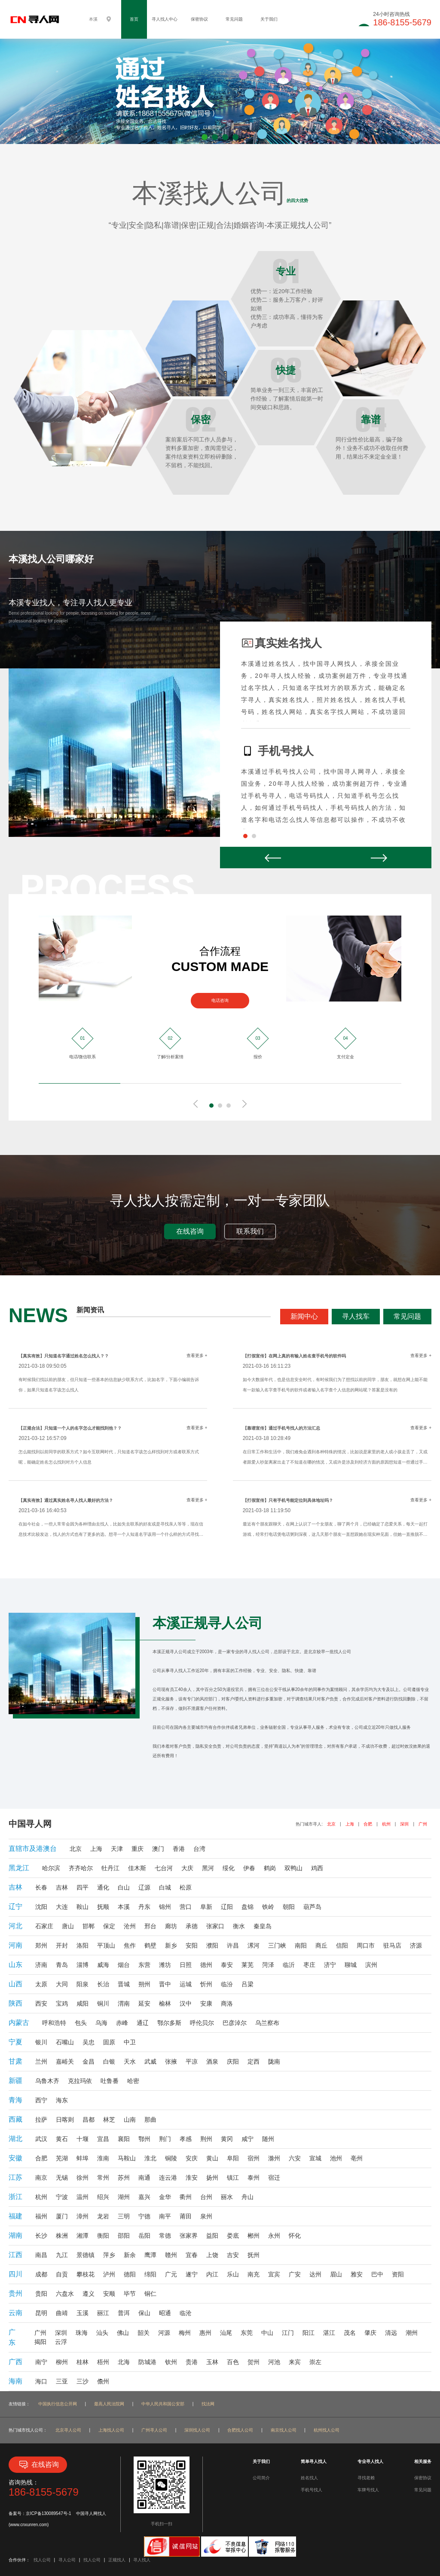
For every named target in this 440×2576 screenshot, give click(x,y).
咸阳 (82, 2003)
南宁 (41, 2362)
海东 (62, 2100)
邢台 (150, 1926)
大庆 (187, 1868)
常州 (103, 2177)
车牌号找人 (368, 2489)
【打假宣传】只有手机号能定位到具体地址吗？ (288, 1500)
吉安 (233, 2254)
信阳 (342, 1945)
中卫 (130, 2042)
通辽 (143, 2022)
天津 (117, 1848)
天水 (130, 2061)
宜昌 (103, 2138)
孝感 (186, 2138)
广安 (295, 2274)
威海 (103, 1964)
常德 (165, 2235)
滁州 (274, 2158)
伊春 (249, 1868)
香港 (179, 1848)
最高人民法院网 (109, 2403)
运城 (186, 1984)
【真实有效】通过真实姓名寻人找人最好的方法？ (65, 1500)
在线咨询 (190, 1231)
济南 (41, 1964)
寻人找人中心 (164, 19)
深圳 (404, 1824)
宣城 (315, 2158)
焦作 (130, 1945)
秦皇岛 (263, 1926)
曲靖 (62, 2313)
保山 (144, 2313)
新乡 (171, 1945)
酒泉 (212, 2061)
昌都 (88, 2119)
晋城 (124, 1984)
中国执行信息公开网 (57, 2403)
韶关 (144, 2332)
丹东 (144, 1906)
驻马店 (392, 1945)
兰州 (41, 2061)
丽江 (103, 2313)
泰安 (227, 1964)
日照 (186, 1964)
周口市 (366, 1945)
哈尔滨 (51, 1868)
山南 (130, 2119)
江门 (288, 2332)
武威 (150, 2061)
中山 (267, 2332)
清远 (391, 2332)
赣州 (171, 2254)
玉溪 (82, 2313)
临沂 (289, 1964)
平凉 (192, 2061)
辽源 (144, 1887)
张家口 (215, 1926)
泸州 (109, 2274)
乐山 (233, 2274)
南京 (41, 2177)
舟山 (247, 2196)
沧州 (130, 1926)
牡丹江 (110, 1868)
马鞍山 (127, 2158)
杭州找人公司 (326, 2430)
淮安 (192, 2177)
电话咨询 (220, 1000)
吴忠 (88, 2042)
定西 (254, 2061)
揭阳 (40, 2341)
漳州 (82, 2216)
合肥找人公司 (240, 2430)
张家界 (189, 2235)
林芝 (109, 2119)
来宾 (295, 2362)
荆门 (165, 2138)
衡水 (239, 1926)
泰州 (254, 2177)
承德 (192, 1926)
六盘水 (65, 2293)
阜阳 (233, 2158)
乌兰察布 (267, 2022)
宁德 (144, 2216)
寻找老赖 (366, 2477)
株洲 (62, 2235)
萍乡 (109, 2254)
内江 (212, 2274)
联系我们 (250, 1231)
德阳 (130, 2274)
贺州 (254, 2362)
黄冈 (227, 2138)
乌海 (101, 2022)
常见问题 (234, 19)
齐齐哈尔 (81, 1868)
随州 (268, 2138)
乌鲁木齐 (47, 2080)
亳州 (357, 2158)
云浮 (61, 2341)
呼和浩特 (54, 2022)
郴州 (254, 2235)
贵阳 (41, 2293)
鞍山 (82, 1906)
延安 (144, 2003)
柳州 (62, 2362)
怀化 (295, 2235)
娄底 (233, 2235)
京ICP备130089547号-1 (48, 2513)
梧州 (103, 2362)
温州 (82, 2196)
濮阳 (212, 1945)
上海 (349, 1824)
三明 (124, 2216)
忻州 (206, 1984)
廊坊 (171, 1926)
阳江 (308, 2332)
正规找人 (116, 2560)
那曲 (150, 2119)
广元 (171, 2274)
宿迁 (274, 2177)
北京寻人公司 (68, 2430)
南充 (254, 2274)
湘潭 (82, 2235)
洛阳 (82, 1945)
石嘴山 (65, 2042)
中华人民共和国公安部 (162, 2403)
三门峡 (277, 1945)
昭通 (165, 2313)
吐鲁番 (110, 2080)
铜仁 (150, 2293)
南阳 (301, 1945)
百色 (233, 2362)
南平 (165, 2216)
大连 (62, 1906)
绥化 (229, 1868)
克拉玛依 (80, 2080)
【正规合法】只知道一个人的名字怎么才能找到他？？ (70, 1428)
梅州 (185, 2332)
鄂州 (144, 2138)
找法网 (208, 2403)
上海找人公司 (111, 2430)
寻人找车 (356, 1316)
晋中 (165, 1984)
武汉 (41, 2138)
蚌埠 (82, 2158)
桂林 (82, 2362)
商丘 (321, 1945)
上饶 (212, 2254)
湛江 (329, 2332)
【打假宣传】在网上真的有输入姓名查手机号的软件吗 (294, 1356)
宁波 (62, 2196)
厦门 (62, 2216)
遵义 (88, 2293)
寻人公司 (67, 2560)
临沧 (186, 2313)
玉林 (212, 2362)
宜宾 (274, 2274)
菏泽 (268, 1964)
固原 (109, 2042)
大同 (62, 1984)
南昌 (41, 2254)
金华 (165, 2196)
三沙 (82, 2381)
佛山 (123, 2332)
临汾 (227, 1984)
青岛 (62, 1964)
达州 (315, 2274)
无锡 (62, 2177)
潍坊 (165, 1964)
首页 (134, 19)
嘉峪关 (65, 2061)
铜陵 (171, 2158)
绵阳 (150, 2274)
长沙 (41, 2235)
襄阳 (124, 2138)
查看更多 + (197, 1355)
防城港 (147, 2362)
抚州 (254, 2254)
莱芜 (247, 1964)
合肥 (368, 1824)
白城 (165, 1887)
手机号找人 (311, 2489)
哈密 (133, 2080)
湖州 (124, 2196)
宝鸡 (62, 2003)
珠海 (82, 2332)
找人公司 (42, 2560)
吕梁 (247, 1984)
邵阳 (124, 2235)
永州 (274, 2235)
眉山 (336, 2274)
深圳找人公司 (197, 2430)
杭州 (386, 1824)
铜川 (103, 2003)
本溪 (124, 1906)
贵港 (192, 2362)
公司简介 (261, 2477)
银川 (41, 2042)
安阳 (192, 1945)
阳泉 (82, 1984)
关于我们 (269, 19)
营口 (186, 1906)
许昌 (233, 1945)
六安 (295, 2158)
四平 (82, 1887)
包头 (81, 2022)
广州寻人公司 (154, 2430)
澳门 (158, 1848)
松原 (186, 1887)
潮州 (412, 2332)
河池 (274, 2362)
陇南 (274, 2061)
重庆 (137, 1848)
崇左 (315, 2362)
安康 (206, 2003)
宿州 (254, 2158)
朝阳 (289, 1906)
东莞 (247, 2332)
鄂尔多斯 (169, 2022)
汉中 (186, 2003)
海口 (41, 2381)
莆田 (186, 2216)
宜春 (192, 2254)
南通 (144, 2177)
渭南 (124, 2003)
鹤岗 (270, 1868)
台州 (206, 2196)
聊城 (351, 1964)
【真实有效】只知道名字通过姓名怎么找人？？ (63, 1356)
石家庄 (44, 1926)
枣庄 (309, 1964)
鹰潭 (150, 2254)
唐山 (68, 1926)
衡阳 (103, 2235)
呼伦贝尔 (202, 2022)
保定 (109, 1926)
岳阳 (144, 2235)
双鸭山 (293, 1868)
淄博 (82, 1964)
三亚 (62, 2381)
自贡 (62, 2274)
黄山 (212, 2158)
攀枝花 (85, 2274)
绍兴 (103, 2196)
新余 (130, 2254)
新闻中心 (304, 1316)
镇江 (233, 2177)
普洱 (124, 2313)
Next (378, 857)
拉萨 (41, 2119)
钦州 (171, 2362)
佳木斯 (137, 1868)
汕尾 (226, 2332)
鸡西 (317, 1868)
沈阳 (41, 1906)
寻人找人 (141, 2560)
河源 (164, 2332)
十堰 (82, 2138)
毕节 (130, 2293)
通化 (103, 1887)
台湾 (199, 1848)
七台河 (164, 1868)
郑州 (41, 1945)
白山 (124, 1887)
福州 (41, 2216)
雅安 (357, 2274)
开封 (62, 1945)
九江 (62, 2254)
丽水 (227, 2196)
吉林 (62, 1887)
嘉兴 (144, 2196)
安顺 (109, 2293)
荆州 (206, 2138)
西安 (41, 2003)
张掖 (171, 2061)
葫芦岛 (312, 1906)
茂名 (350, 2332)
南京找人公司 (283, 2430)
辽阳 (227, 1906)
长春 (41, 1887)
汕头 (102, 2332)
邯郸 (88, 1926)
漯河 (254, 1945)
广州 (423, 1824)
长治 (103, 1984)
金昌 (88, 2061)
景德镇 (85, 2254)
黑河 (208, 1868)
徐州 (82, 2177)
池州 (336, 2158)
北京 (331, 1824)
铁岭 (268, 1906)
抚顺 (103, 1906)
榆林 (165, 2003)
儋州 (103, 2381)
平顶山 (106, 1945)
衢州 (186, 2196)
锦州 (165, 1906)
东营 (144, 1964)
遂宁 (192, 2274)
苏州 (124, 2177)
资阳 (398, 2274)
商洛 (227, 2003)
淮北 (150, 2158)
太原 (41, 1984)
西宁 (41, 2100)
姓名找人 (309, 2477)
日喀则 (65, 2119)
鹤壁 (150, 1945)
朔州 (144, 1984)
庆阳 (233, 2061)
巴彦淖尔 (235, 2022)
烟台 (124, 1964)
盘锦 (247, 1906)
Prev (273, 857)
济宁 (330, 1964)
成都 (41, 2274)
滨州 (371, 1964)
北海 (124, 2362)
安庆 (192, 2158)
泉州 (206, 2216)
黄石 (62, 2138)
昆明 (41, 2313)
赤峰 (122, 2022)
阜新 (206, 1906)
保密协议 (199, 19)
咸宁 (247, 2138)
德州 (206, 1964)
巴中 (377, 2274)
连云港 (168, 2177)
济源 (416, 1945)
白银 (109, 2061)
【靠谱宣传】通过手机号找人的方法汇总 (281, 1428)
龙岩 (103, 2216)
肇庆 (370, 2332)
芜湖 (62, 2158)
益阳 (212, 2235)
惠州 (205, 2332)
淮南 (103, 2158)
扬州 (212, 2177)
